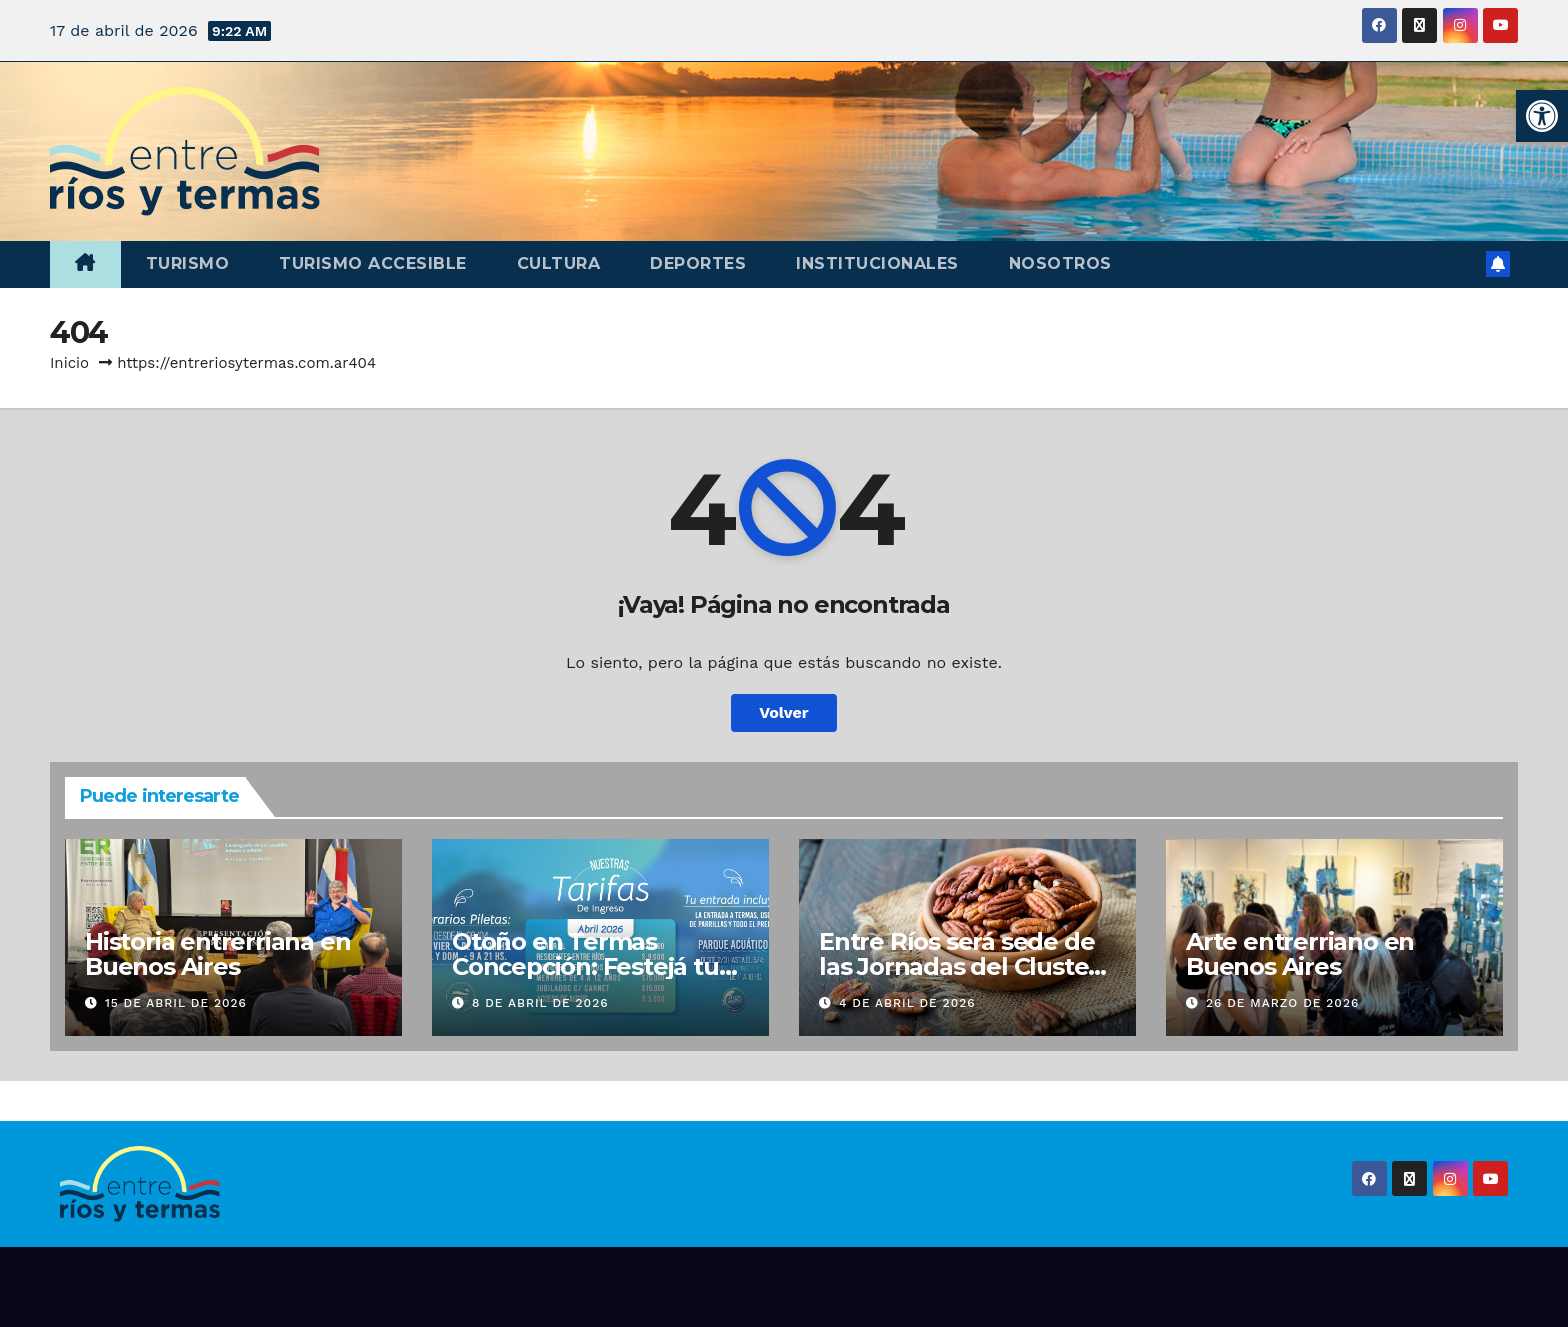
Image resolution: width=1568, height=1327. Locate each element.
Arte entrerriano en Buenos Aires (1300, 954)
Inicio (69, 363)
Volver (784, 712)
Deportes (698, 263)
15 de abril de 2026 (176, 1003)
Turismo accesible (373, 263)
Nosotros (1060, 263)
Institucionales (877, 263)
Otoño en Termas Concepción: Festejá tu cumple (585, 966)
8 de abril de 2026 (540, 1003)
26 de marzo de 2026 (1282, 1003)
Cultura (559, 263)
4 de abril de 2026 (907, 1003)
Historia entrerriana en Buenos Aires (217, 954)
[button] (1542, 116)
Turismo (188, 263)
